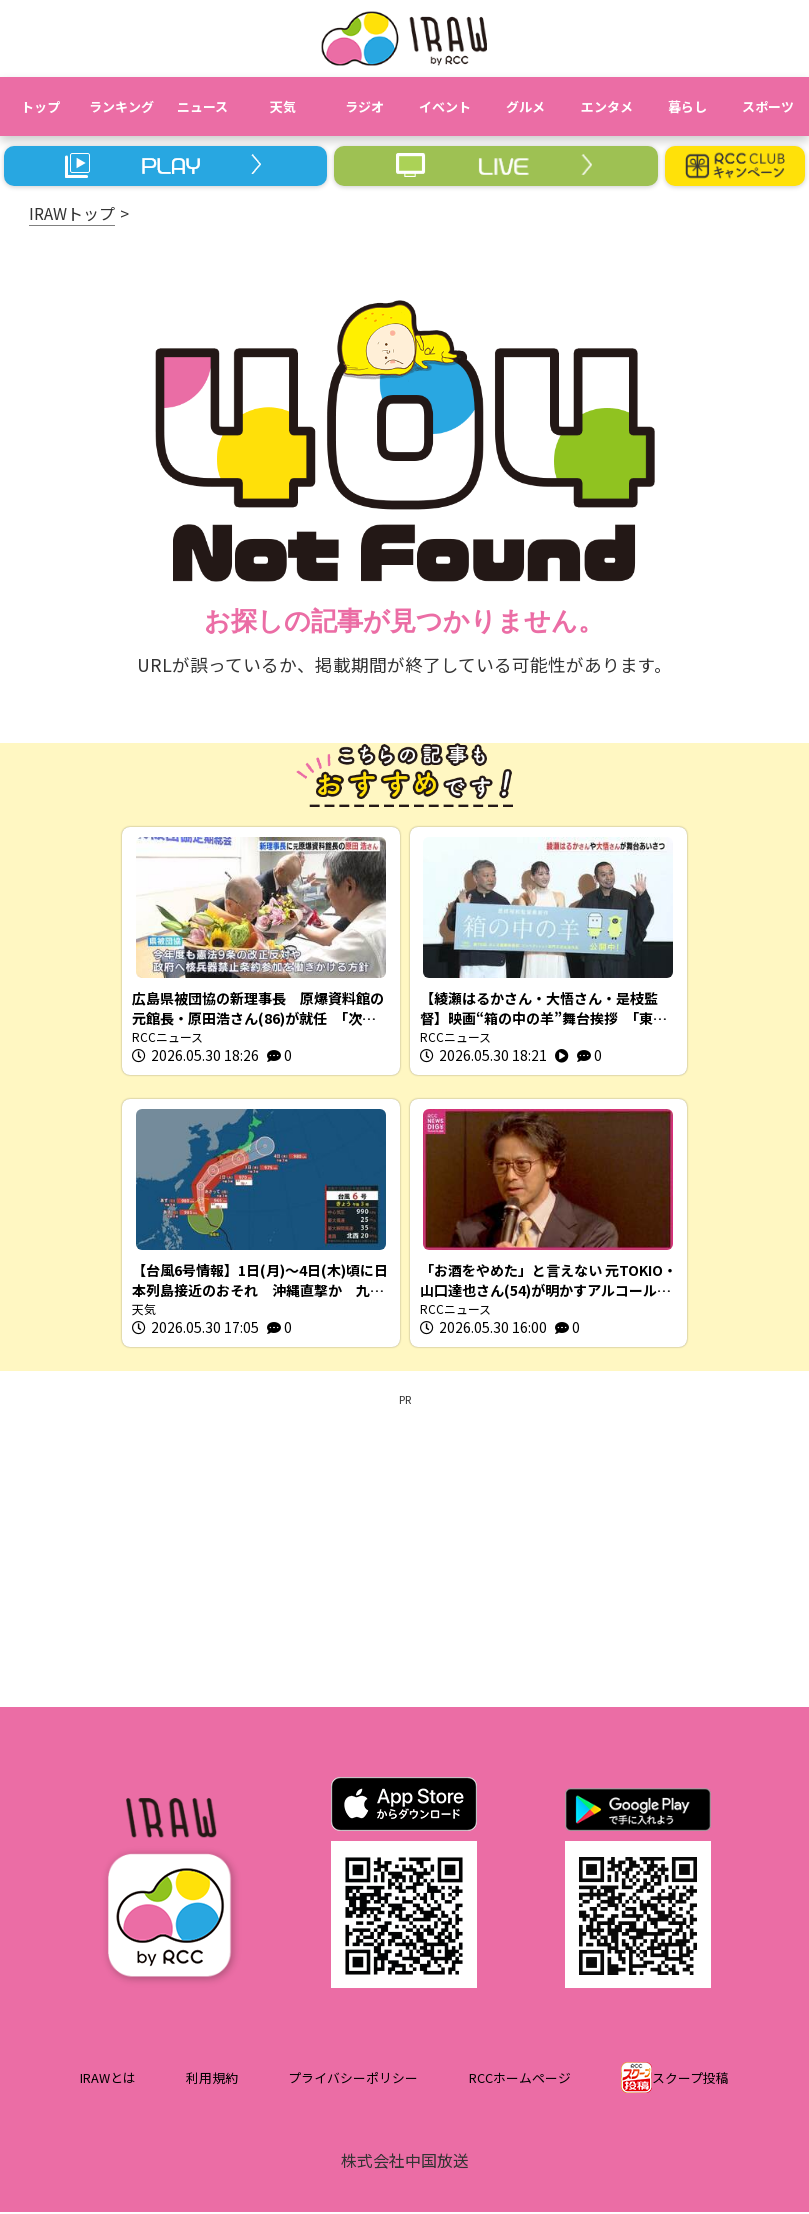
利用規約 (212, 2080)
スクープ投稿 (690, 2080)
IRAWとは (108, 2080)
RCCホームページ (520, 2080)
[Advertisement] (405, 1549)
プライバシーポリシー (353, 2080)
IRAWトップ (72, 213)
